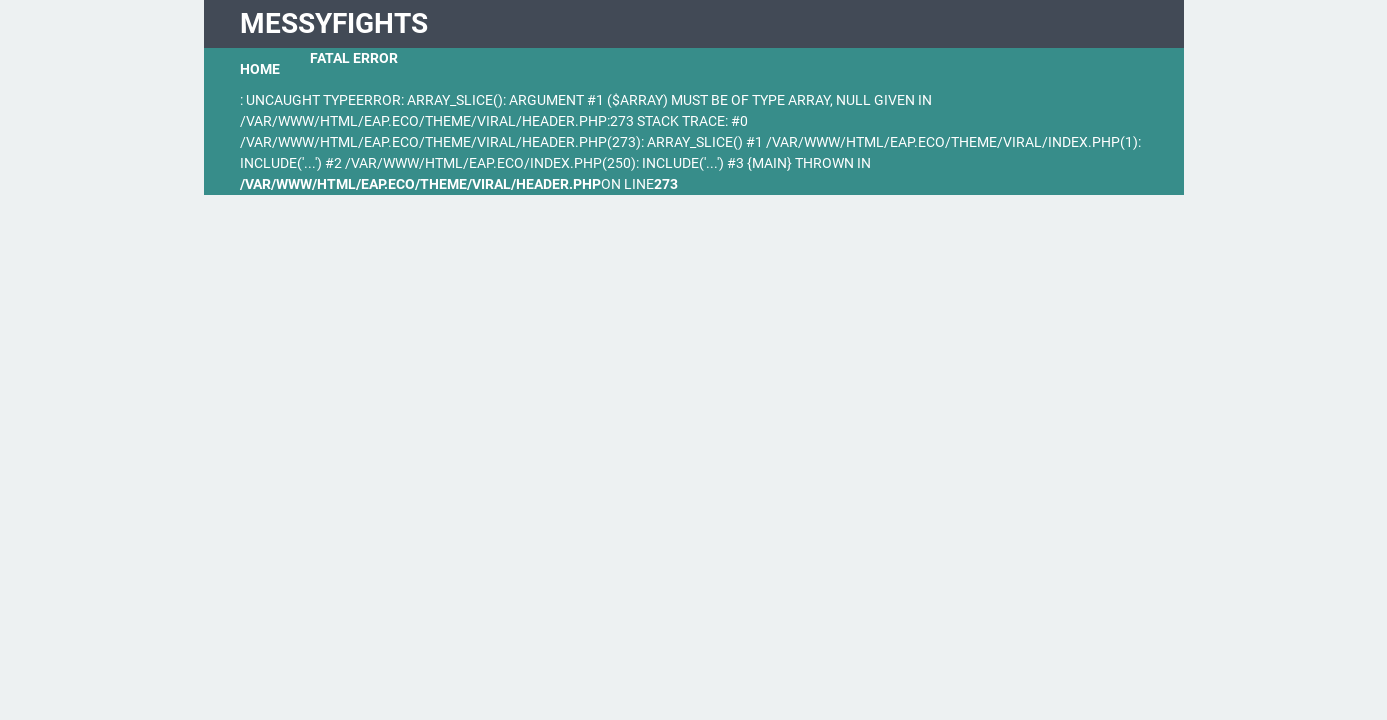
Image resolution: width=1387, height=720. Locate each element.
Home (260, 69)
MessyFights (334, 23)
